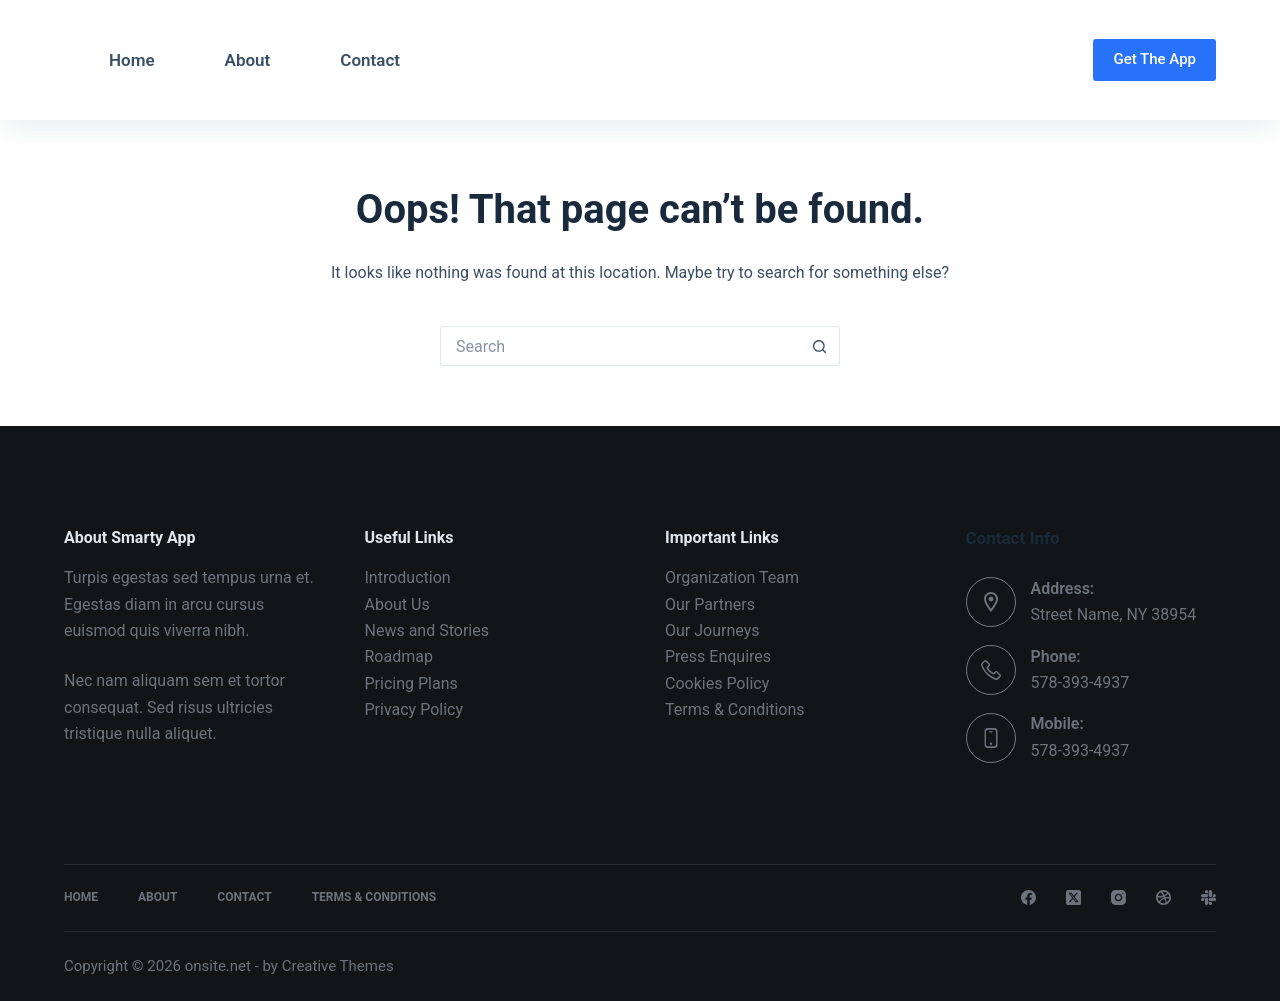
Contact (370, 60)
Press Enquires (718, 656)
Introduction (408, 577)
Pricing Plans (411, 683)
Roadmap (399, 656)
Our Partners (710, 604)
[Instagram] (1118, 897)
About (248, 60)
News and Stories (427, 630)
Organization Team (732, 577)
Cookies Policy (717, 683)
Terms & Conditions (735, 709)
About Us (397, 604)
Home (132, 60)
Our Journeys (712, 630)
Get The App (1154, 59)
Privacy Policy (414, 709)
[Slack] (1208, 897)
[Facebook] (1028, 897)
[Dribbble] (1163, 897)
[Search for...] (620, 346)
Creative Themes (338, 966)
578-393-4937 (1080, 682)
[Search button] (820, 346)
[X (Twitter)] (1073, 897)
